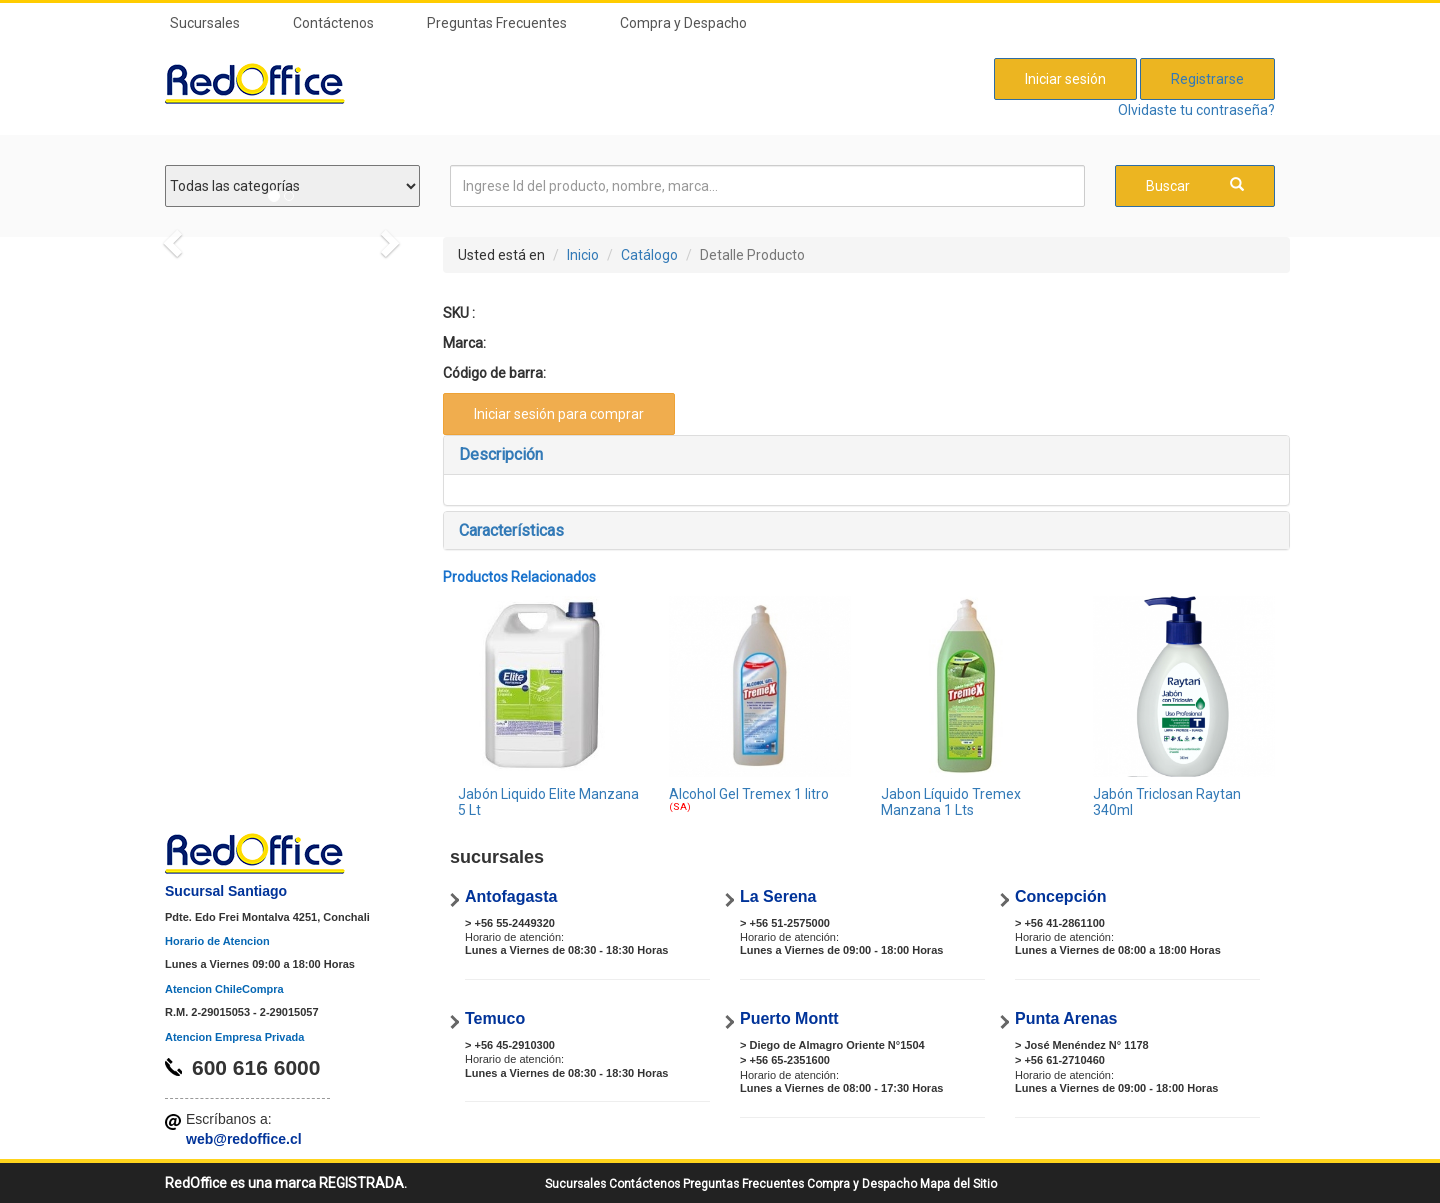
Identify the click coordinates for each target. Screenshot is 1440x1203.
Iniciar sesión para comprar (559, 414)
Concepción (1061, 896)
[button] (867, 455)
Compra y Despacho (683, 23)
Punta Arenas (1066, 1018)
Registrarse (1207, 79)
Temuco (495, 1018)
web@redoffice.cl (244, 1139)
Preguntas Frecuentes (497, 23)
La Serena (778, 896)
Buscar (1195, 185)
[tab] (867, 455)
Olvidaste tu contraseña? (1196, 110)
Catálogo (649, 255)
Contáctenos (333, 23)
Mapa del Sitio (958, 1184)
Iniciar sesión (1065, 79)
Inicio (583, 255)
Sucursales (205, 23)
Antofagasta (511, 896)
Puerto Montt (789, 1018)
